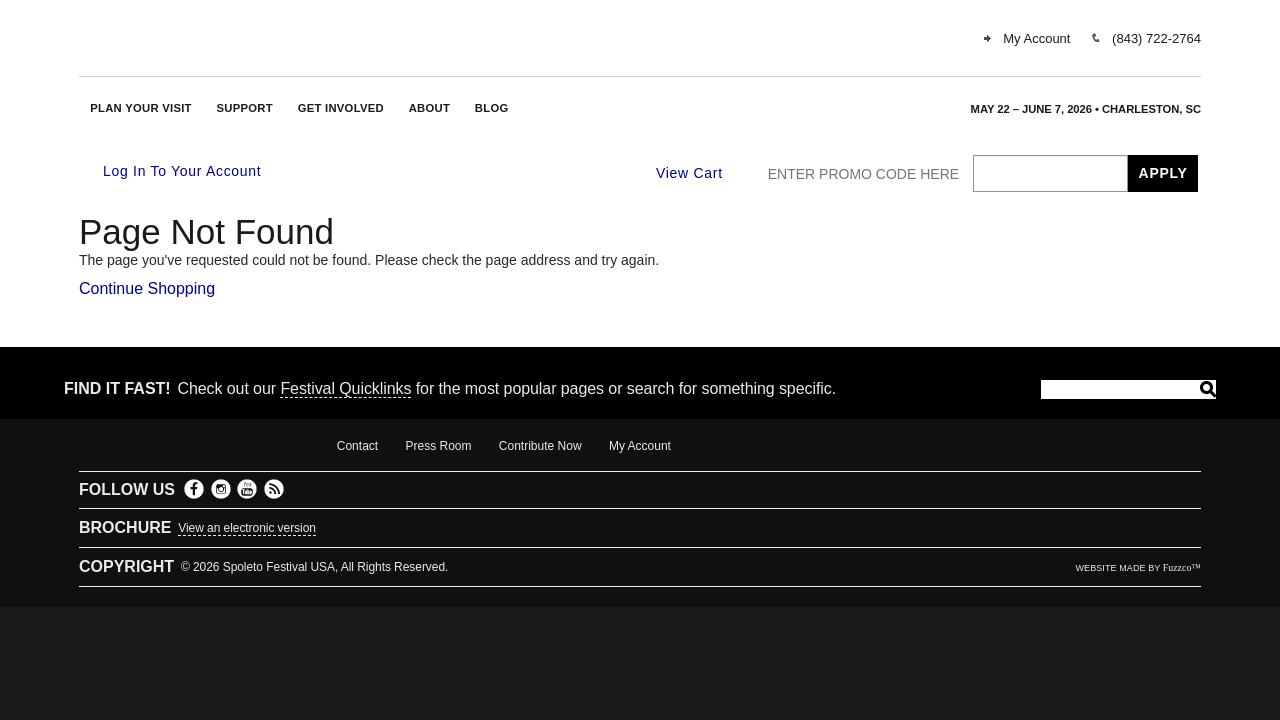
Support (245, 108)
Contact (357, 446)
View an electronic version (247, 528)
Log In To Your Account (171, 171)
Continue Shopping (147, 288)
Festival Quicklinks (345, 388)
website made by (1139, 568)
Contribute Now (540, 446)
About (429, 108)
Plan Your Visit (141, 108)
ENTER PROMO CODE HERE (863, 174)
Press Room (438, 446)
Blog (492, 108)
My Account (1036, 38)
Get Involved (341, 108)
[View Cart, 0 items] (702, 172)
